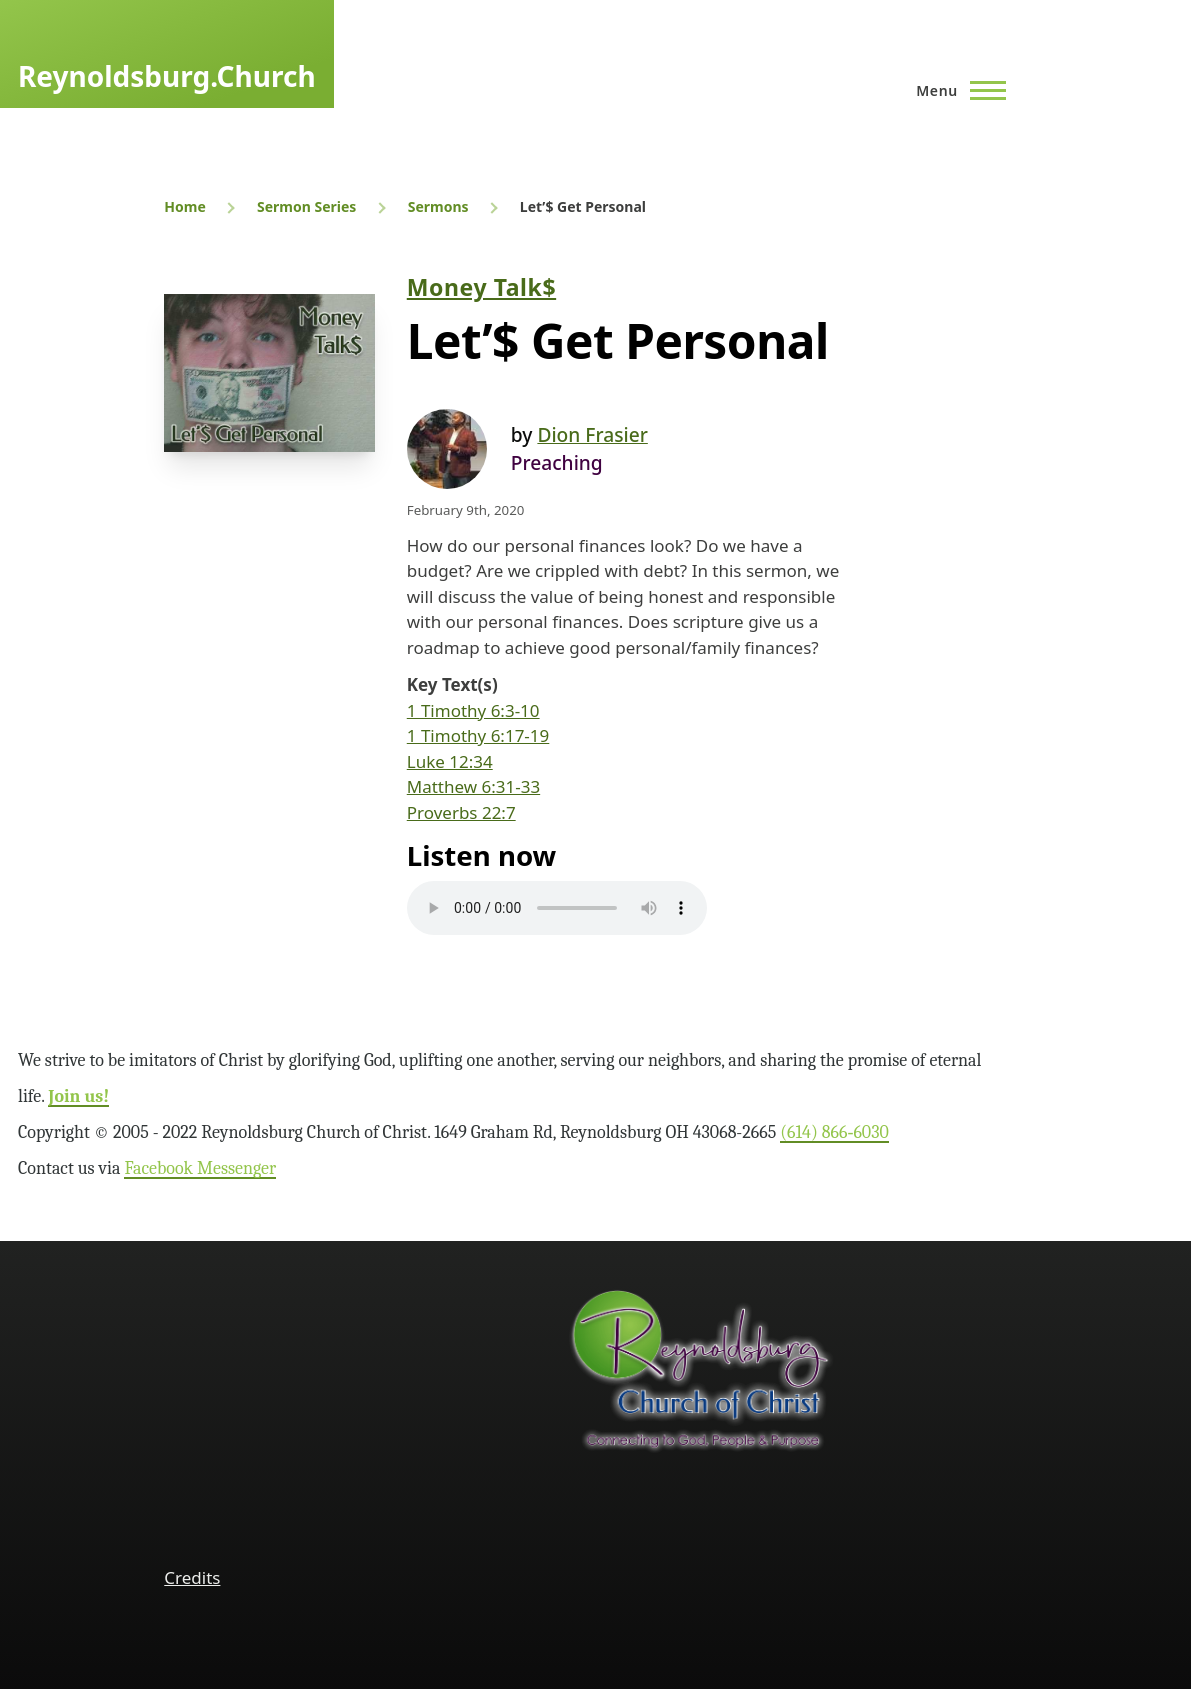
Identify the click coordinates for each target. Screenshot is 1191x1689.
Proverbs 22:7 (461, 812)
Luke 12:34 (450, 761)
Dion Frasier (592, 434)
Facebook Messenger (200, 1168)
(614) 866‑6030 (834, 1132)
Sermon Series (306, 206)
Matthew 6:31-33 (473, 786)
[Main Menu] (955, 90)
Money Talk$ (481, 287)
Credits (192, 1577)
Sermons (438, 206)
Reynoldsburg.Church (167, 76)
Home (184, 206)
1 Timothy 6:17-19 (478, 735)
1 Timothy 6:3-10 (473, 710)
